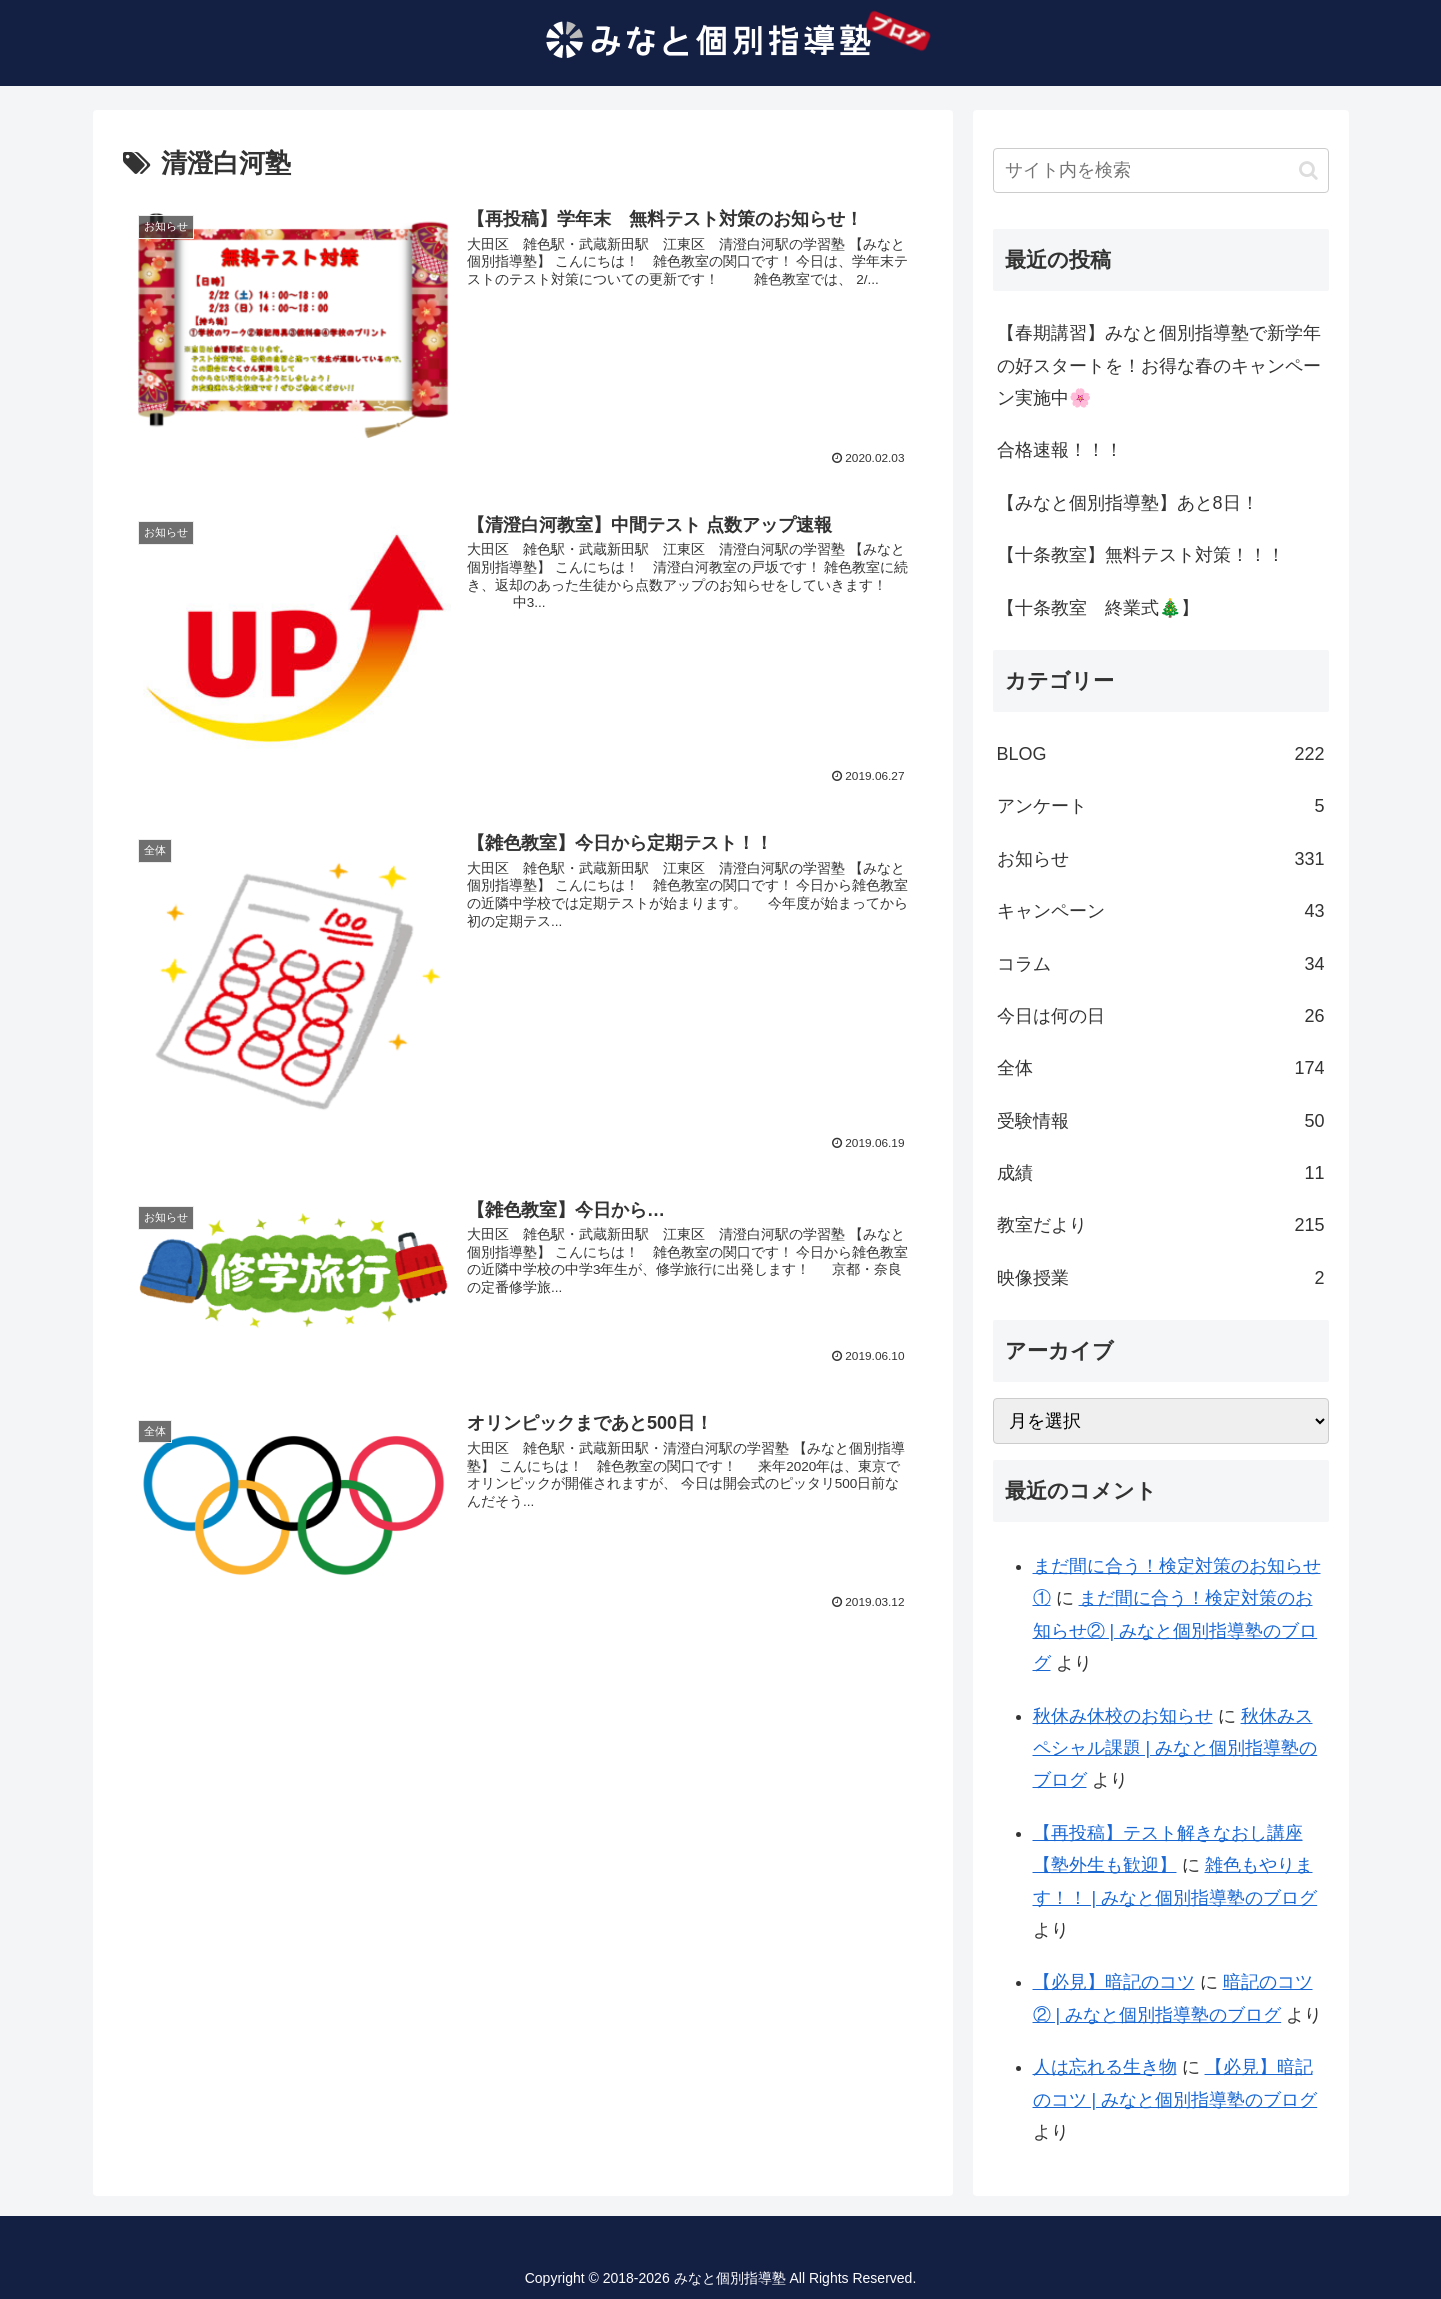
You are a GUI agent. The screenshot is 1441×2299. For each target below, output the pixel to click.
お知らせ (1161, 859)
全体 (1161, 1068)
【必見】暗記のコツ (1114, 1982)
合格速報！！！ (1060, 450)
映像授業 (1161, 1278)
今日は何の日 (1161, 1016)
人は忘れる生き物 (1105, 2067)
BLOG (1161, 754)
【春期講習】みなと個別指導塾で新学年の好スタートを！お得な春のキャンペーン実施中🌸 (1159, 365)
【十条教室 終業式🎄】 (1098, 608)
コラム (1161, 964)
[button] (1308, 170)
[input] (1161, 170)
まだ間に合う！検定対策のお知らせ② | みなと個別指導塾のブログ (1175, 1630)
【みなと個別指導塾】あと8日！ (1128, 503)
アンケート (1161, 806)
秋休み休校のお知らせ (1123, 1716)
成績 (1161, 1173)
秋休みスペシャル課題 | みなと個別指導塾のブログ (1175, 1748)
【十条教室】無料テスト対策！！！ (1141, 555)
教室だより (1161, 1225)
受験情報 (1161, 1121)
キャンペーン (1161, 911)
